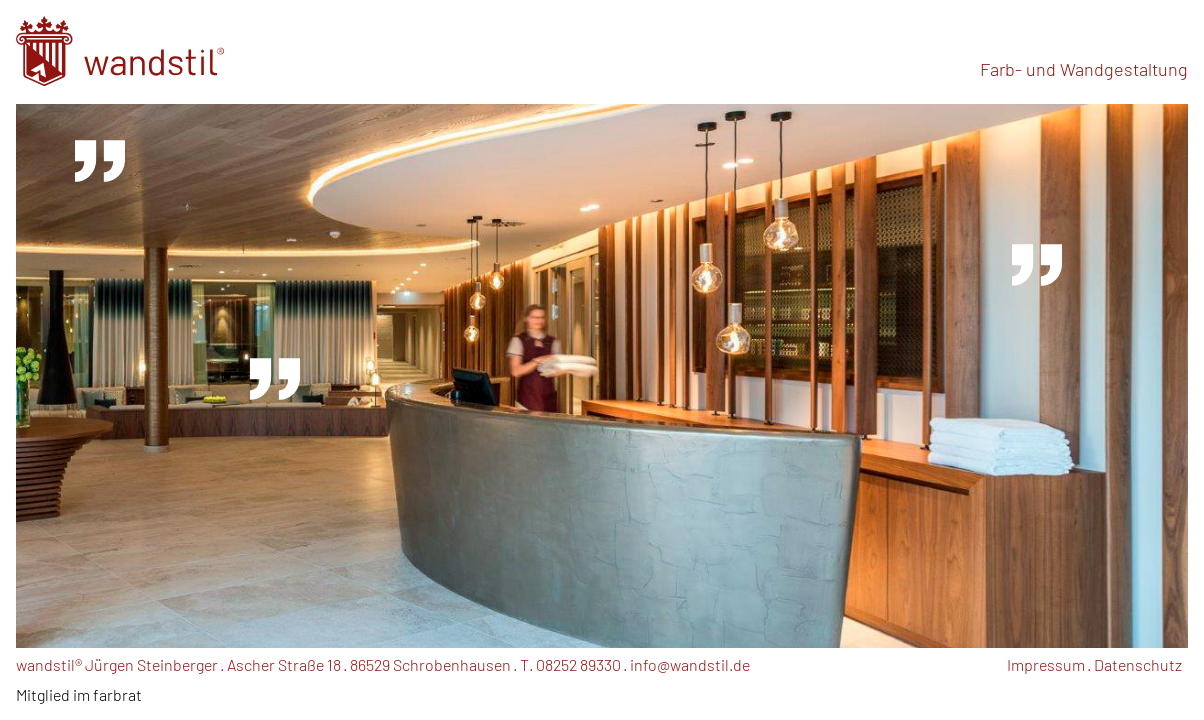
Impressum (1046, 664)
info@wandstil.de (690, 664)
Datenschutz (1138, 664)
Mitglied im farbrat (79, 694)
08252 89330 (578, 664)
